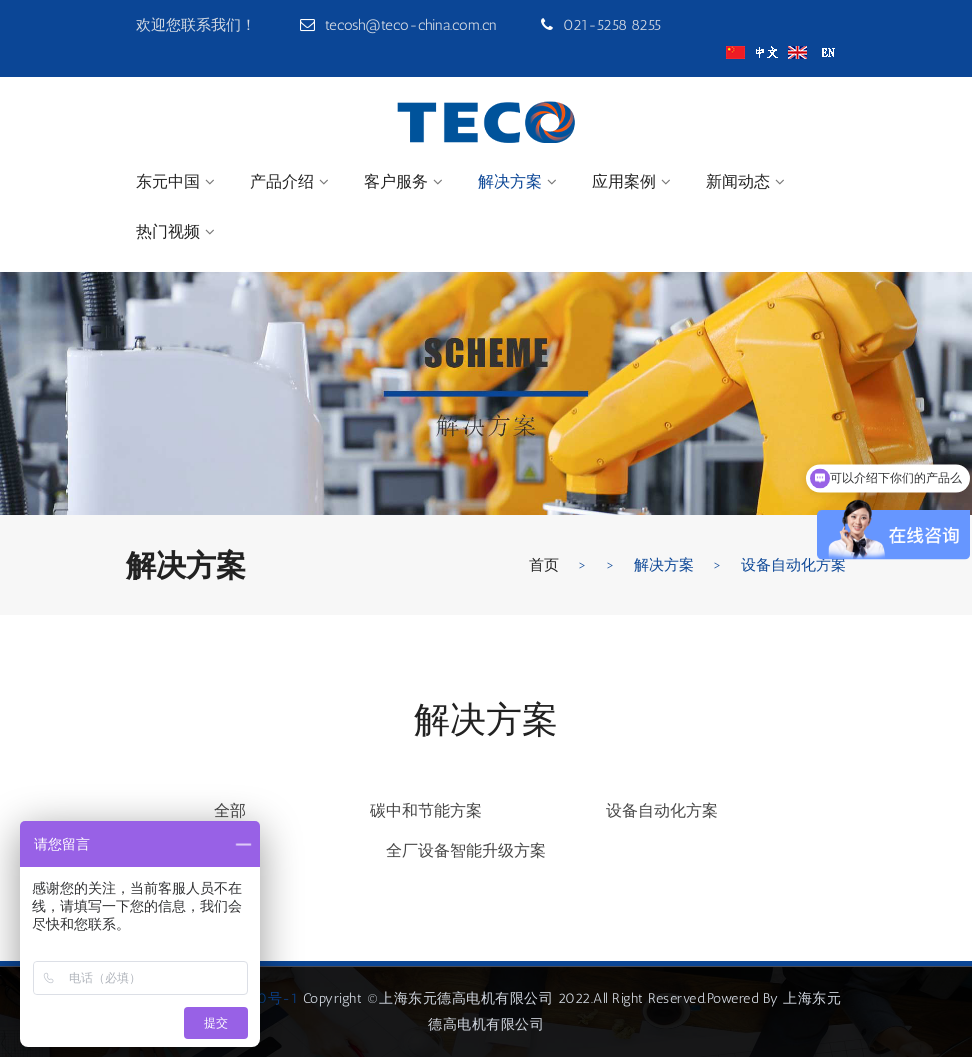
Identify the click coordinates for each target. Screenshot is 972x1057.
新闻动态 (738, 181)
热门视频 (168, 231)
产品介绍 (282, 181)
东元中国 (168, 181)
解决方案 (510, 181)
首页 (544, 565)
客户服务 (396, 181)
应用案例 (624, 181)
